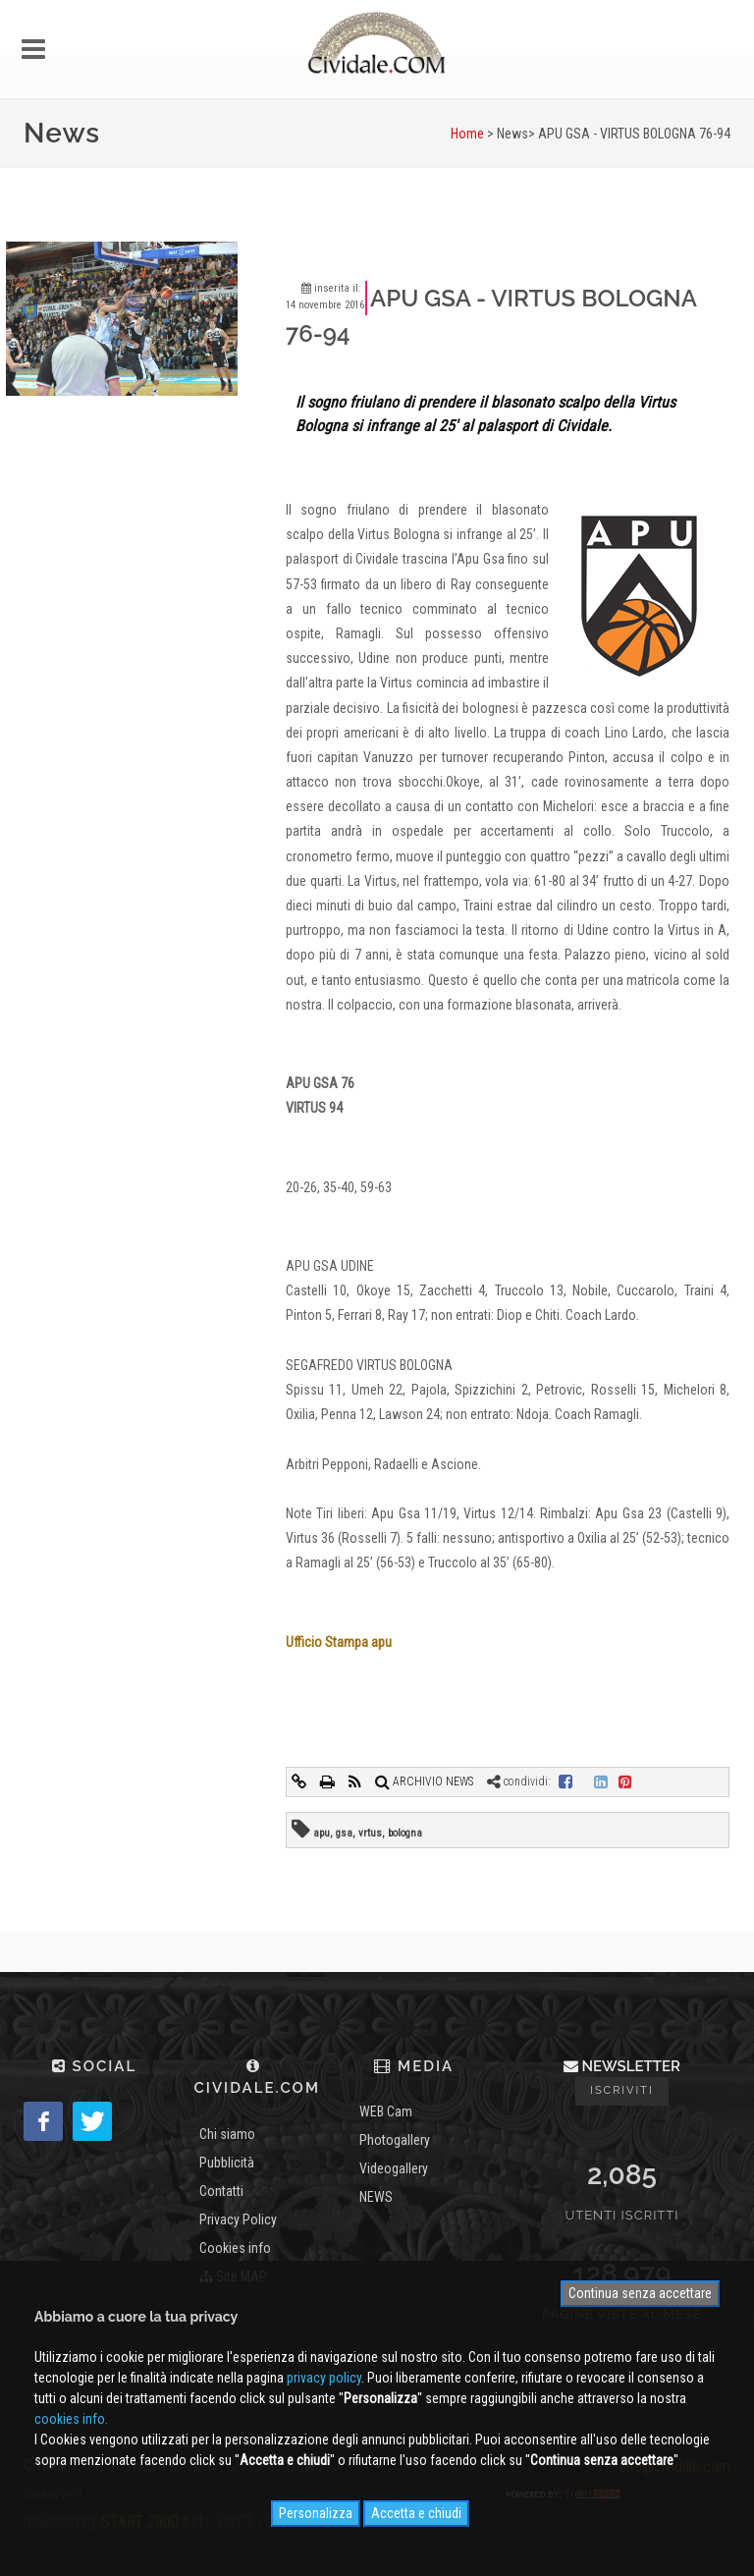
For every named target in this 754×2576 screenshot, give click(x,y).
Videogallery (393, 2168)
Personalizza (315, 2513)
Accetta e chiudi (416, 2513)
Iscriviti (622, 2090)
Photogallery (394, 2140)
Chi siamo (227, 2134)
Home (467, 133)
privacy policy (324, 2377)
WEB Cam (385, 2111)
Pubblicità (226, 2162)
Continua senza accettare (640, 2293)
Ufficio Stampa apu (339, 1642)
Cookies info (235, 2248)
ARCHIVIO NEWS (424, 1781)
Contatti (221, 2191)
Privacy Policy (238, 2219)
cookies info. (71, 2419)
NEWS (376, 2197)
